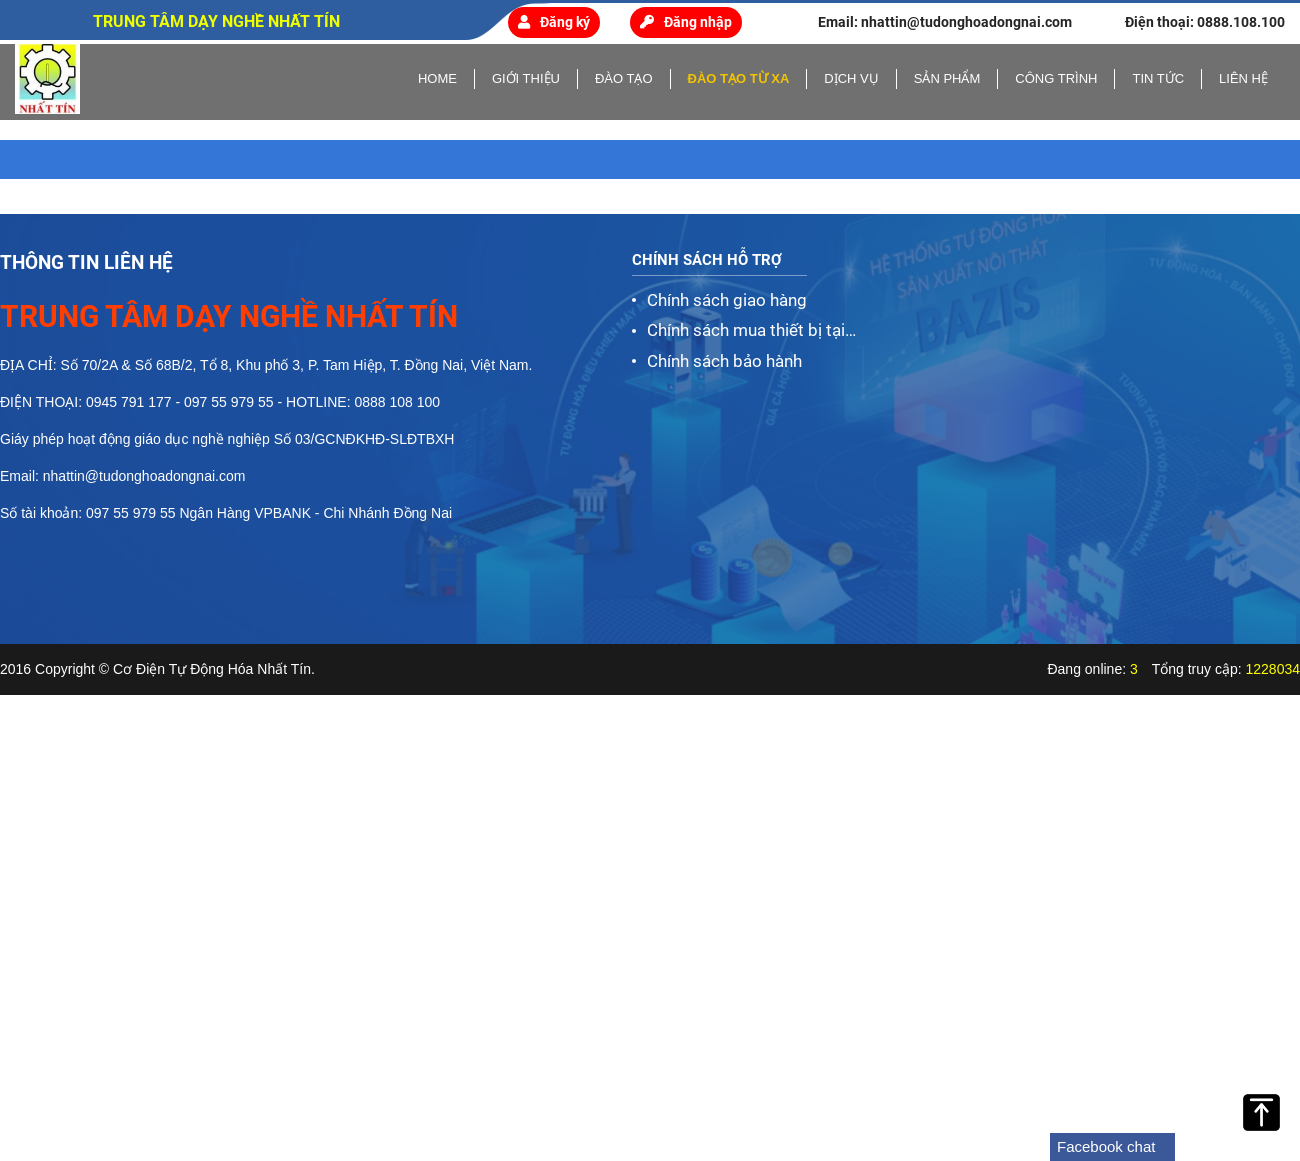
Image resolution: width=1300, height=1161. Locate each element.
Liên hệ (1243, 78)
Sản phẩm (947, 78)
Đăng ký (554, 22)
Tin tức (1158, 78)
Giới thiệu (526, 78)
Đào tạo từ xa (739, 78)
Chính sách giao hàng (727, 300)
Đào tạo (624, 78)
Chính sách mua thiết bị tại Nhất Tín (746, 332)
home (437, 78)
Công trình (1056, 78)
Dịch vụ (851, 78)
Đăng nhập (686, 22)
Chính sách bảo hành (724, 361)
